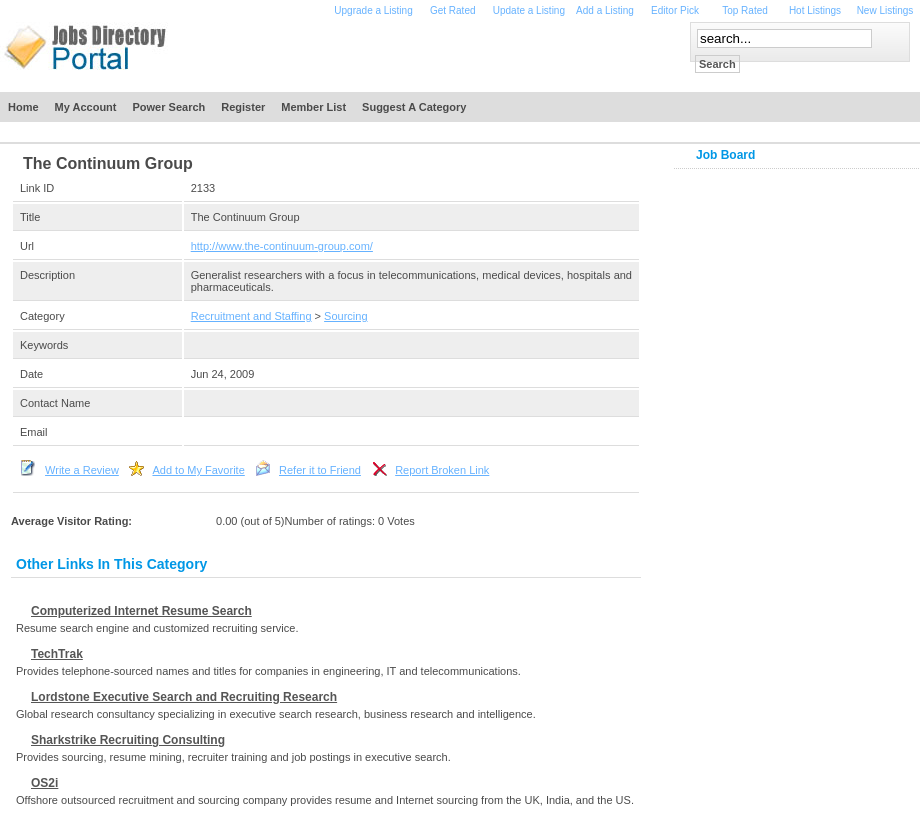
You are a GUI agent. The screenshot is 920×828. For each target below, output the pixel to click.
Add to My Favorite (198, 470)
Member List (313, 107)
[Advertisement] (438, 52)
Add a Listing (605, 10)
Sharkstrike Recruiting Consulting (128, 740)
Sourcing (345, 316)
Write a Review (82, 470)
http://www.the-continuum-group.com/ (282, 246)
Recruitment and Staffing (251, 316)
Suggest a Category (414, 107)
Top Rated (745, 10)
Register (243, 107)
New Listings (885, 10)
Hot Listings (815, 10)
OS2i (44, 783)
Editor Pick (675, 10)
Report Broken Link (442, 470)
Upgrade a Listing (373, 10)
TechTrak (57, 654)
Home (23, 107)
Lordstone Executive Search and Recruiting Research (184, 697)
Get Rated (453, 10)
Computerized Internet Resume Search (141, 611)
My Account (86, 107)
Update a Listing (529, 10)
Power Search (169, 107)
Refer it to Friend (320, 470)
